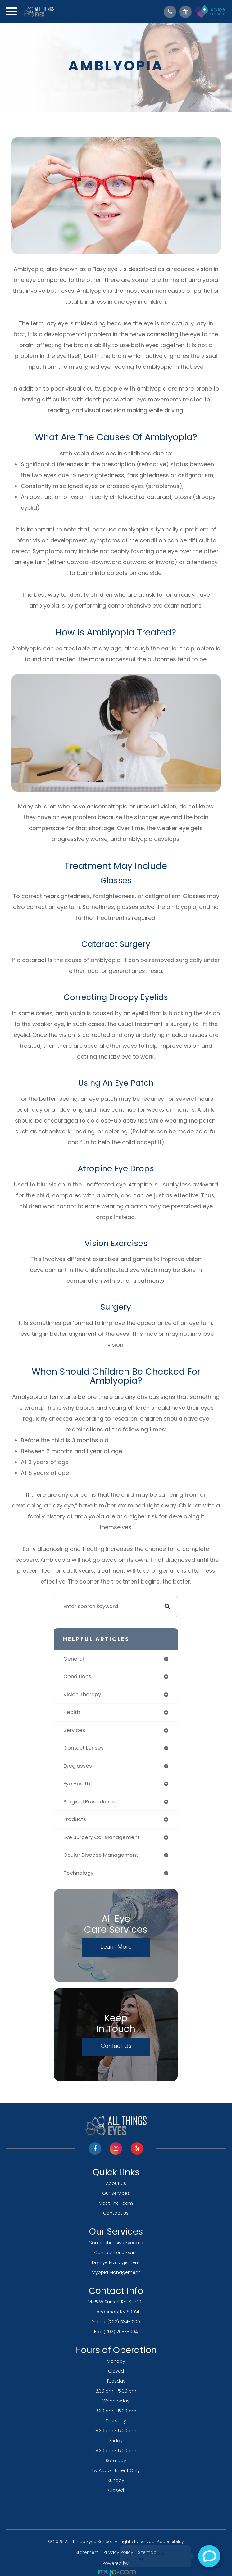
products (74, 1819)
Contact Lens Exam (116, 2252)
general (73, 1658)
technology (78, 1873)
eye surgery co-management (101, 1837)
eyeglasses (77, 1765)
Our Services (116, 2193)
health (71, 1712)
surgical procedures (88, 1801)
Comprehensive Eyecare (116, 2242)
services (74, 1730)
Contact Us (116, 2046)
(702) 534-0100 (123, 2322)
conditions (77, 1676)
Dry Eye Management (116, 2262)
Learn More (116, 1946)
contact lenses (83, 1747)
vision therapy (82, 1694)
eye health (76, 1783)
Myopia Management (116, 2272)
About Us (116, 2183)
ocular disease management (100, 1855)
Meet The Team (116, 2203)
